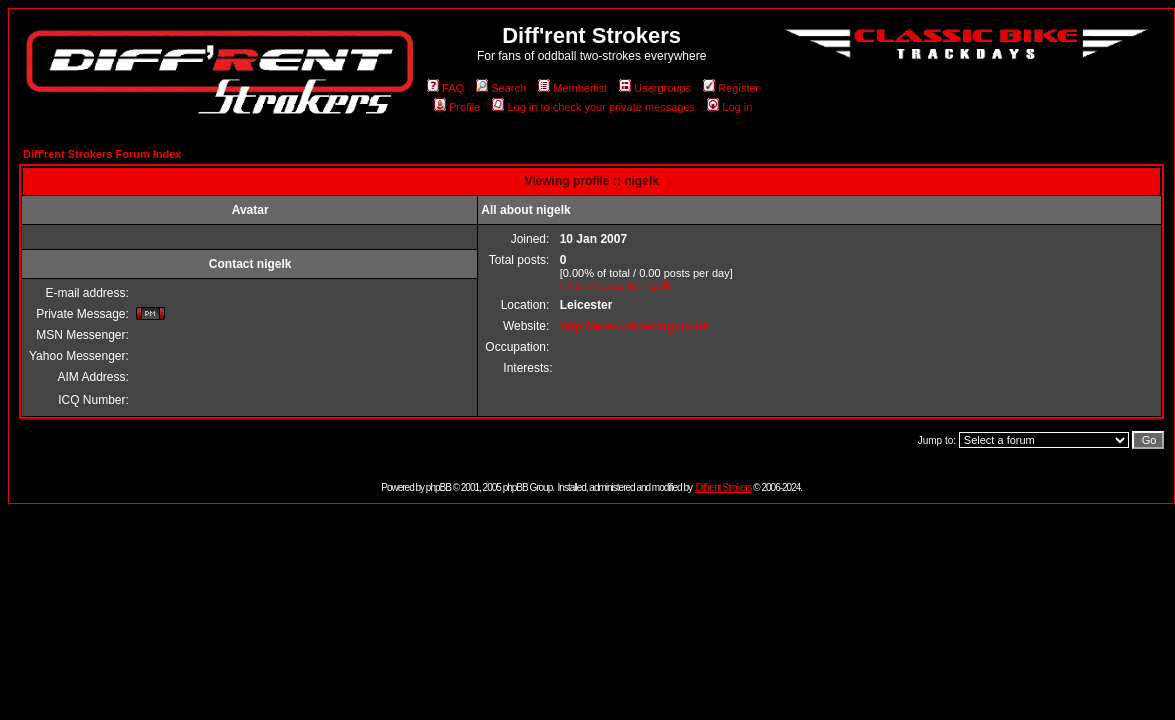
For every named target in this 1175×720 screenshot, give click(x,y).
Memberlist (572, 88)
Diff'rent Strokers (724, 487)
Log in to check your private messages (593, 107)
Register (731, 88)
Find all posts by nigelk (615, 285)
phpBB (438, 487)
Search (501, 88)
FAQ (445, 88)
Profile (457, 107)
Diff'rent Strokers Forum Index (102, 154)
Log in (729, 107)
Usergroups (655, 88)
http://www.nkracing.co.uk (634, 326)
